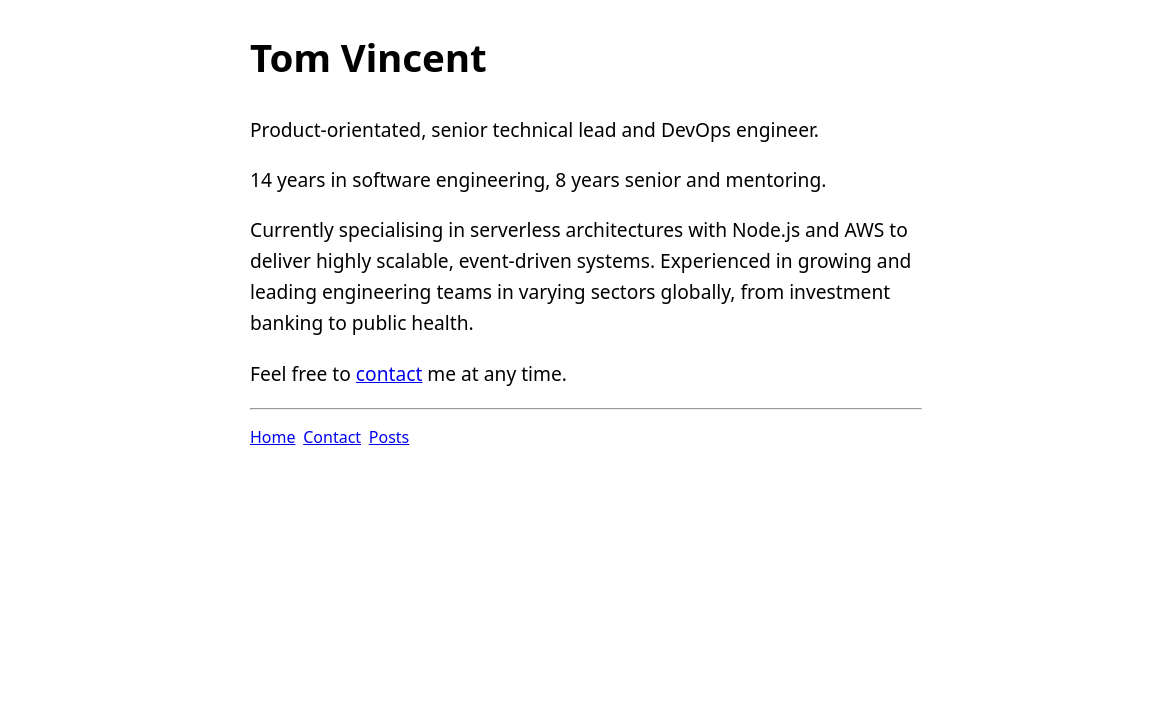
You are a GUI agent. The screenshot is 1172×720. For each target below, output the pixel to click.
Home (273, 437)
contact (389, 373)
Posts (389, 437)
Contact (332, 437)
